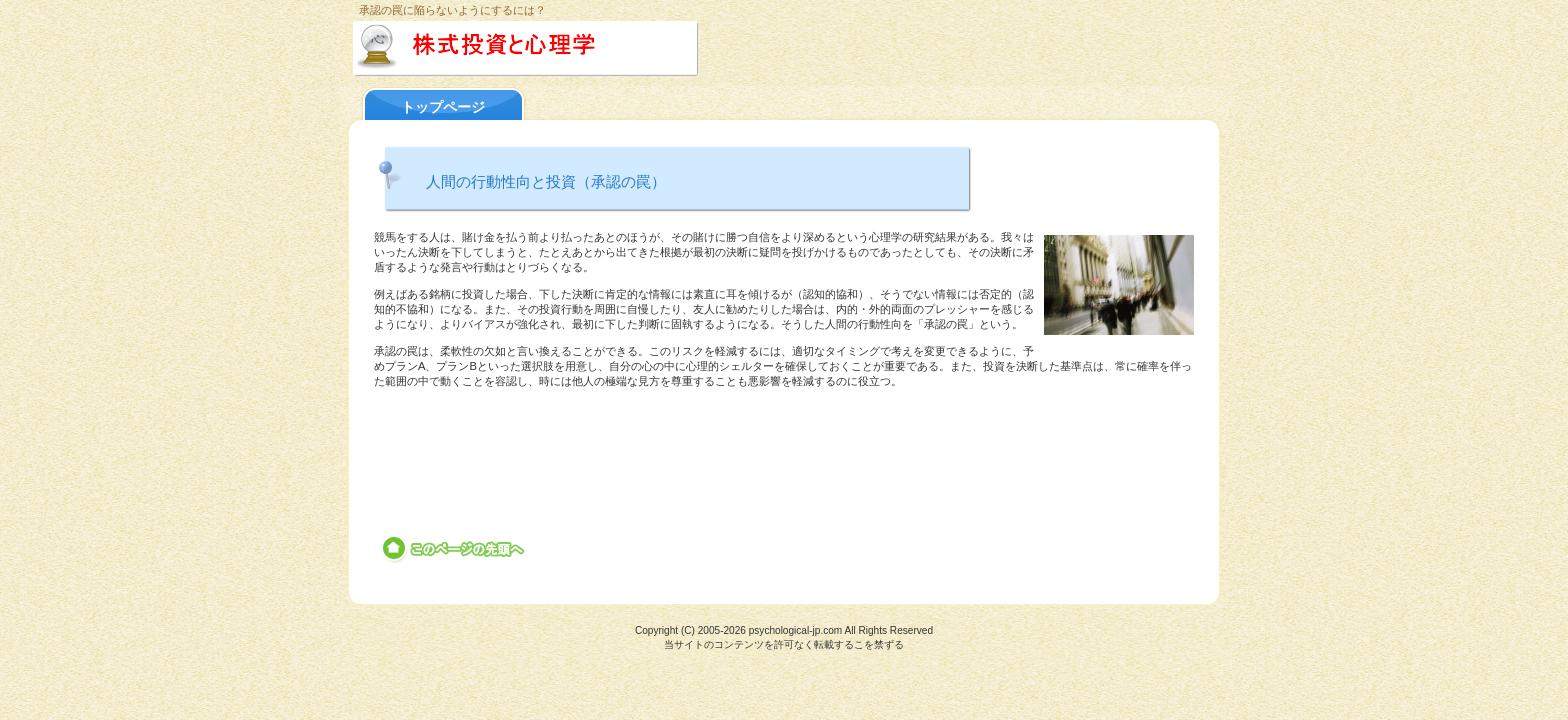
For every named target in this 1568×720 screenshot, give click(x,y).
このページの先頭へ (454, 549)
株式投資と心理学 (566, 48)
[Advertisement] (784, 446)
